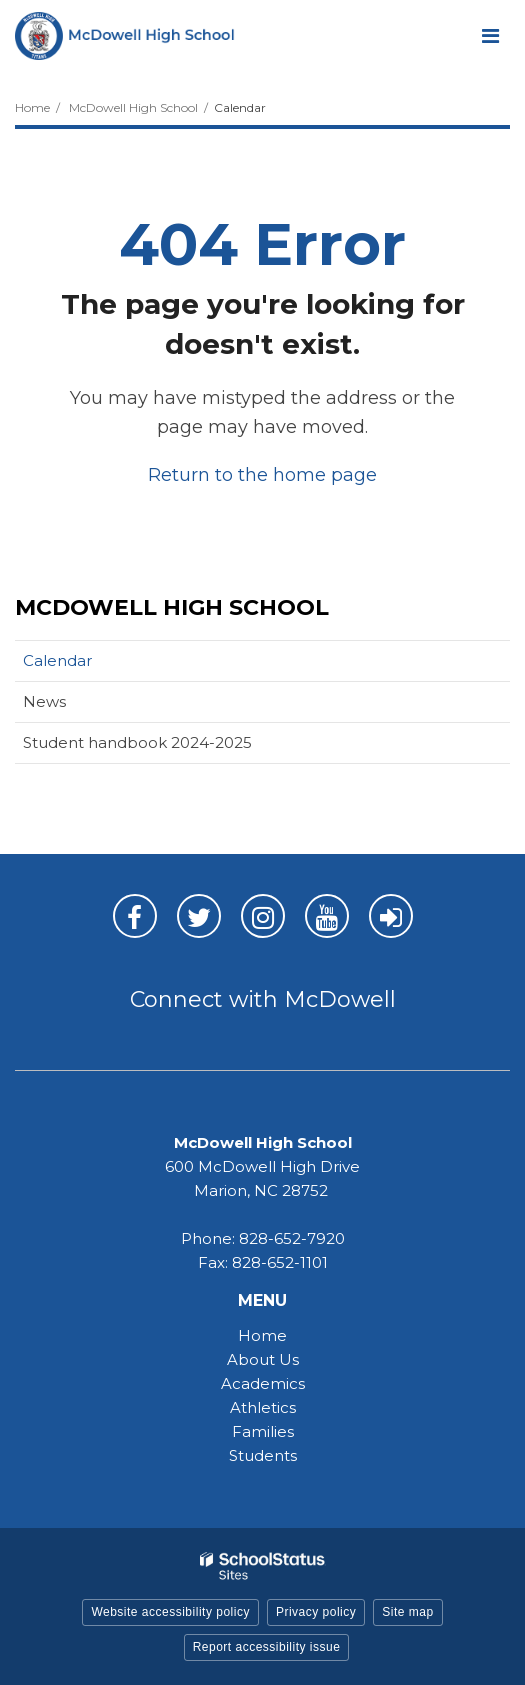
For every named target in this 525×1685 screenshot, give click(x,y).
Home (32, 107)
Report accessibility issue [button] (267, 1647)
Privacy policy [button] (316, 1612)
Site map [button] (407, 1612)
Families (263, 1431)
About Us (263, 1359)
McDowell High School (133, 107)
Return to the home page (262, 475)
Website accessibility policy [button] (170, 1612)
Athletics (263, 1407)
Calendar (57, 660)
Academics (263, 1383)
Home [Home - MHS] (262, 1335)
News (44, 701)
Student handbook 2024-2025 (137, 742)
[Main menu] (490, 35)
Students (263, 1455)
